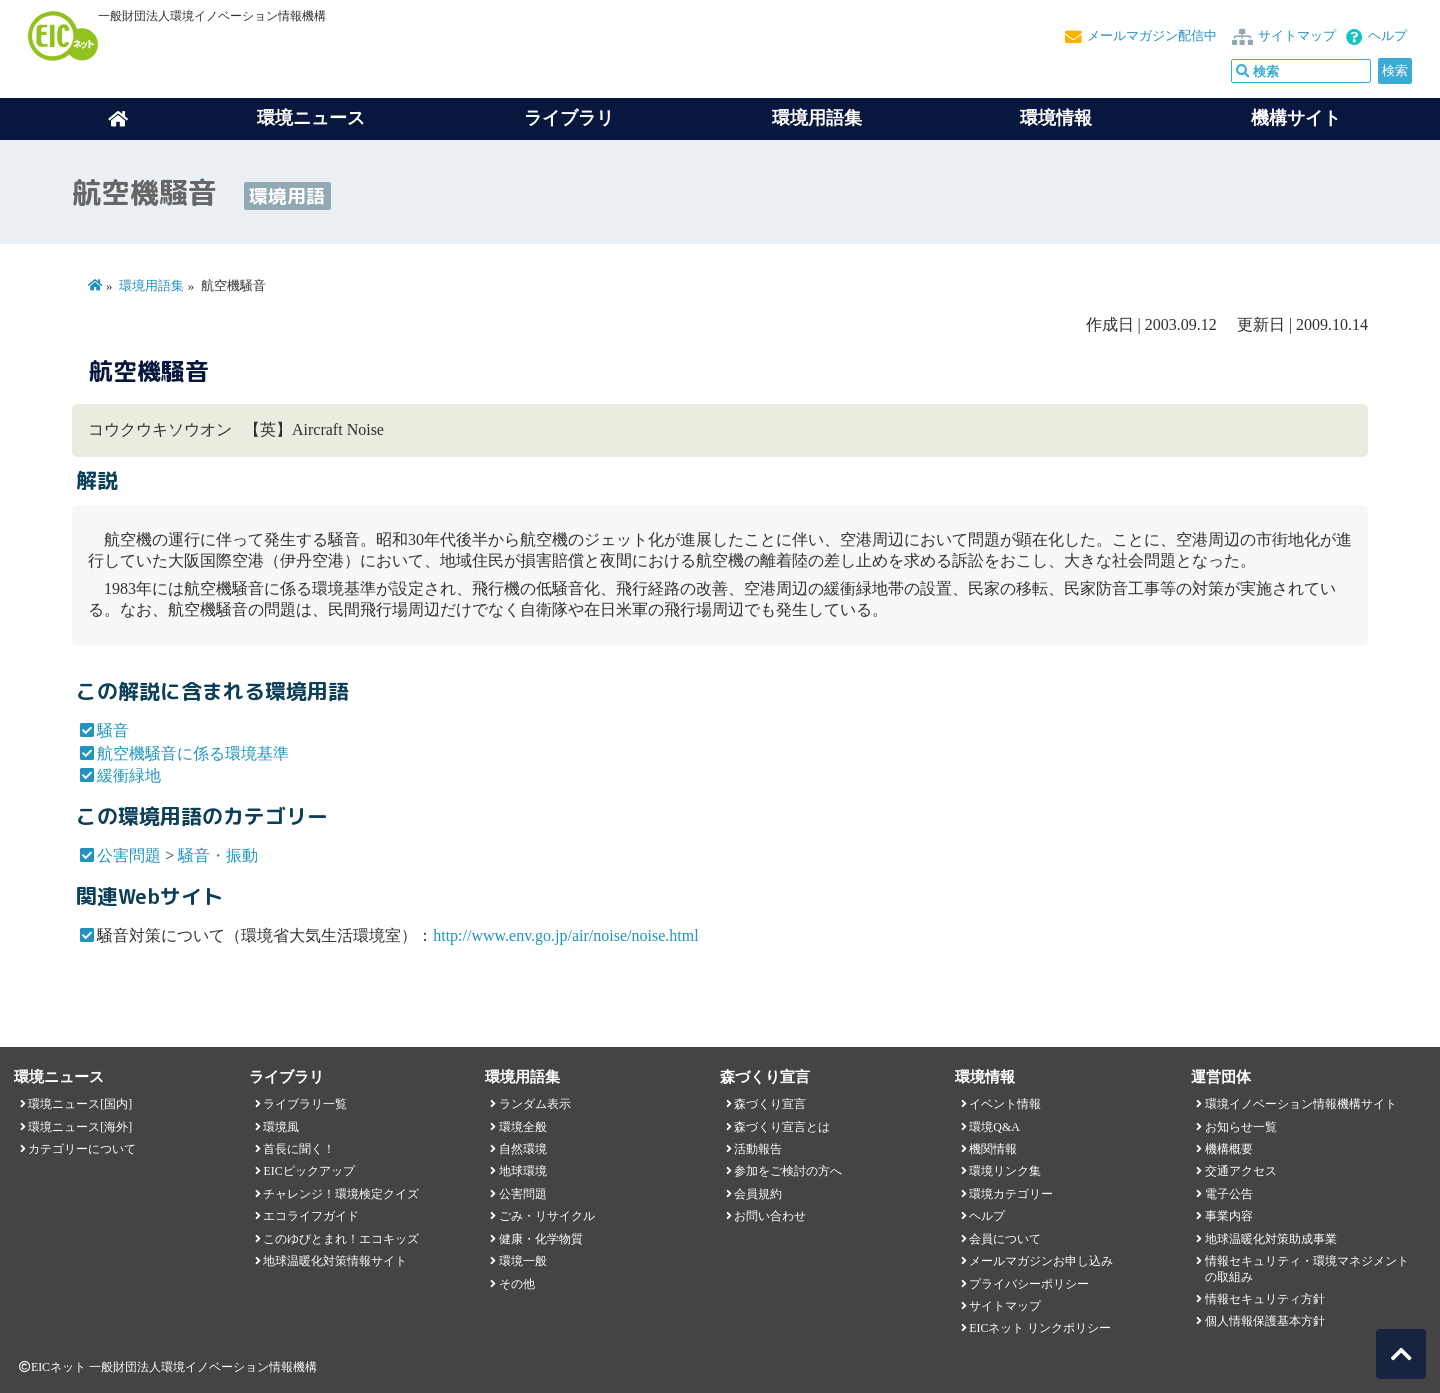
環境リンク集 (1005, 1171)
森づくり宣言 (770, 1104)
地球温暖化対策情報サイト (335, 1261)
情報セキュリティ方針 (1265, 1299)
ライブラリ (569, 118)
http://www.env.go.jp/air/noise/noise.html (565, 935)
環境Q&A (994, 1127)
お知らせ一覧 (1241, 1127)
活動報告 (758, 1149)
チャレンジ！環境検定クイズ (341, 1194)
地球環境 (523, 1171)
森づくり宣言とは (782, 1127)
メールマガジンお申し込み (1041, 1261)
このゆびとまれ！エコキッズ (341, 1239)
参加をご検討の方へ (788, 1171)
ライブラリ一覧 (305, 1104)
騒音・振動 (218, 855)
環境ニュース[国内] (80, 1104)
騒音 (113, 730)
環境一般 (523, 1261)
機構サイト (1296, 118)
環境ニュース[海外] (80, 1127)
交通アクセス (1241, 1171)
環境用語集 (817, 118)
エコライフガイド (311, 1216)
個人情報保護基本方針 (1265, 1321)
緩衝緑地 (129, 775)
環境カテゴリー (1011, 1194)
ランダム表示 (535, 1104)
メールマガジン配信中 (1152, 36)
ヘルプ (1387, 36)
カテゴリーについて (82, 1149)
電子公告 (1229, 1194)
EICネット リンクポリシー (1040, 1328)
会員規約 (758, 1194)
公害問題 (129, 855)
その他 (517, 1284)
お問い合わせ (770, 1216)
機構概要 (1229, 1149)
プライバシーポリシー (1029, 1284)
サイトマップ (1297, 36)
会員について (1005, 1239)
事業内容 (1229, 1216)
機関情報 (993, 1149)
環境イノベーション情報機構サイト (1301, 1104)
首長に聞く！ (299, 1149)
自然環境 (523, 1149)
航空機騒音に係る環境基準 (193, 753)
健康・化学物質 (541, 1239)
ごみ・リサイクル (547, 1216)
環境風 (281, 1127)
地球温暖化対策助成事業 (1271, 1239)
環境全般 (523, 1127)
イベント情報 (1005, 1104)
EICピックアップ (308, 1171)
